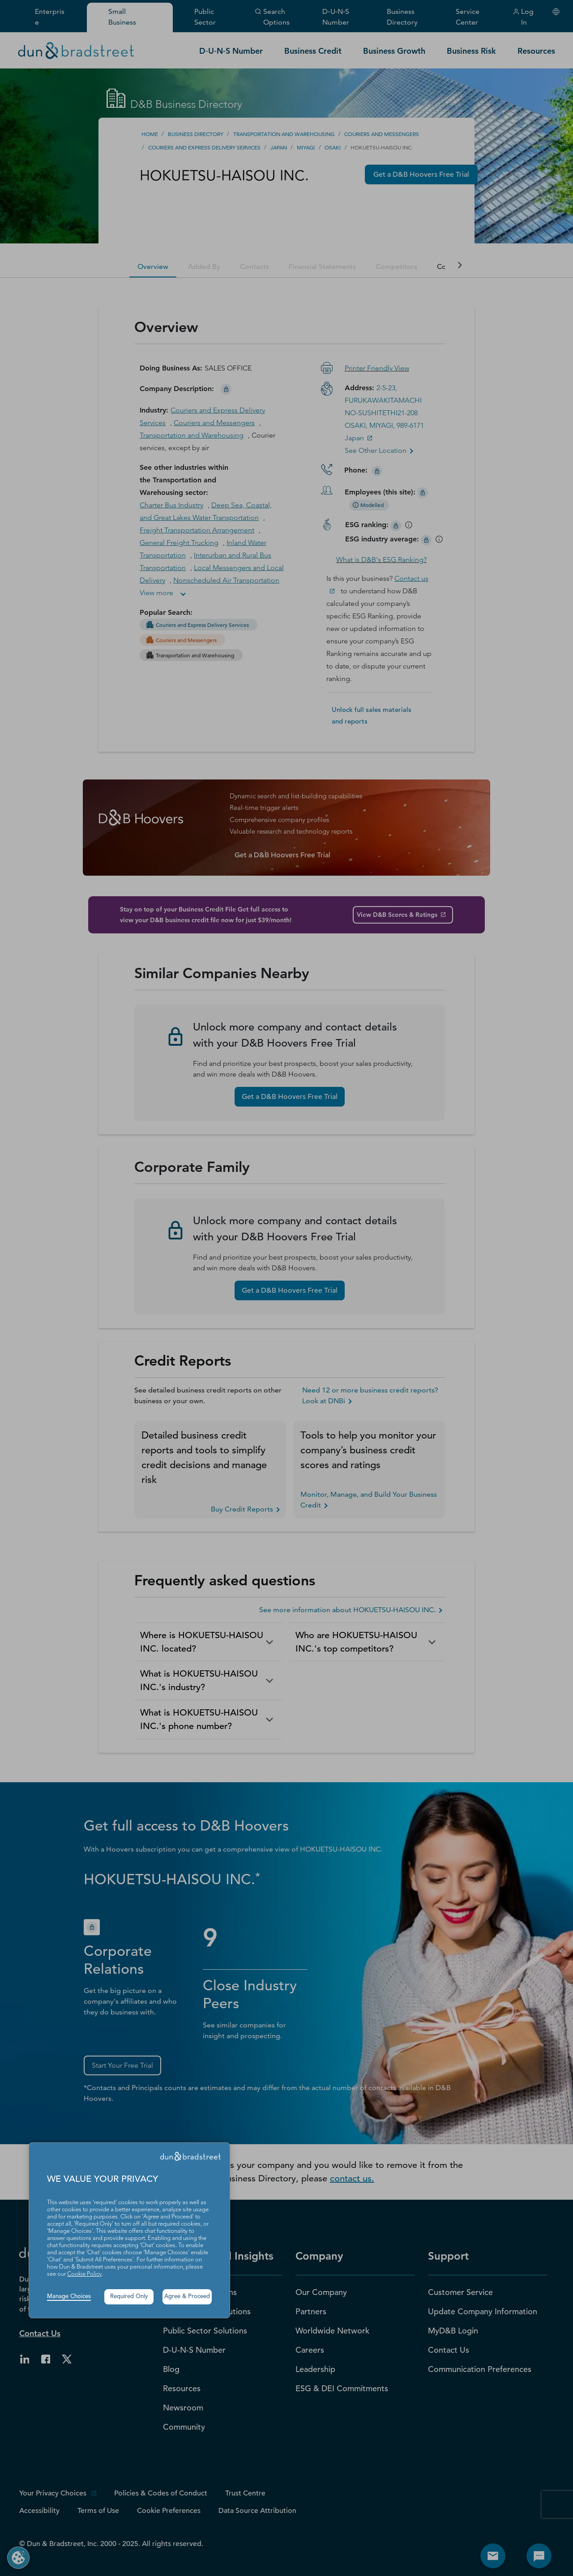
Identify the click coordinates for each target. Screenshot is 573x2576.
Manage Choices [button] (69, 2296)
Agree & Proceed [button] (187, 2296)
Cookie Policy (84, 2274)
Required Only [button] (129, 2296)
